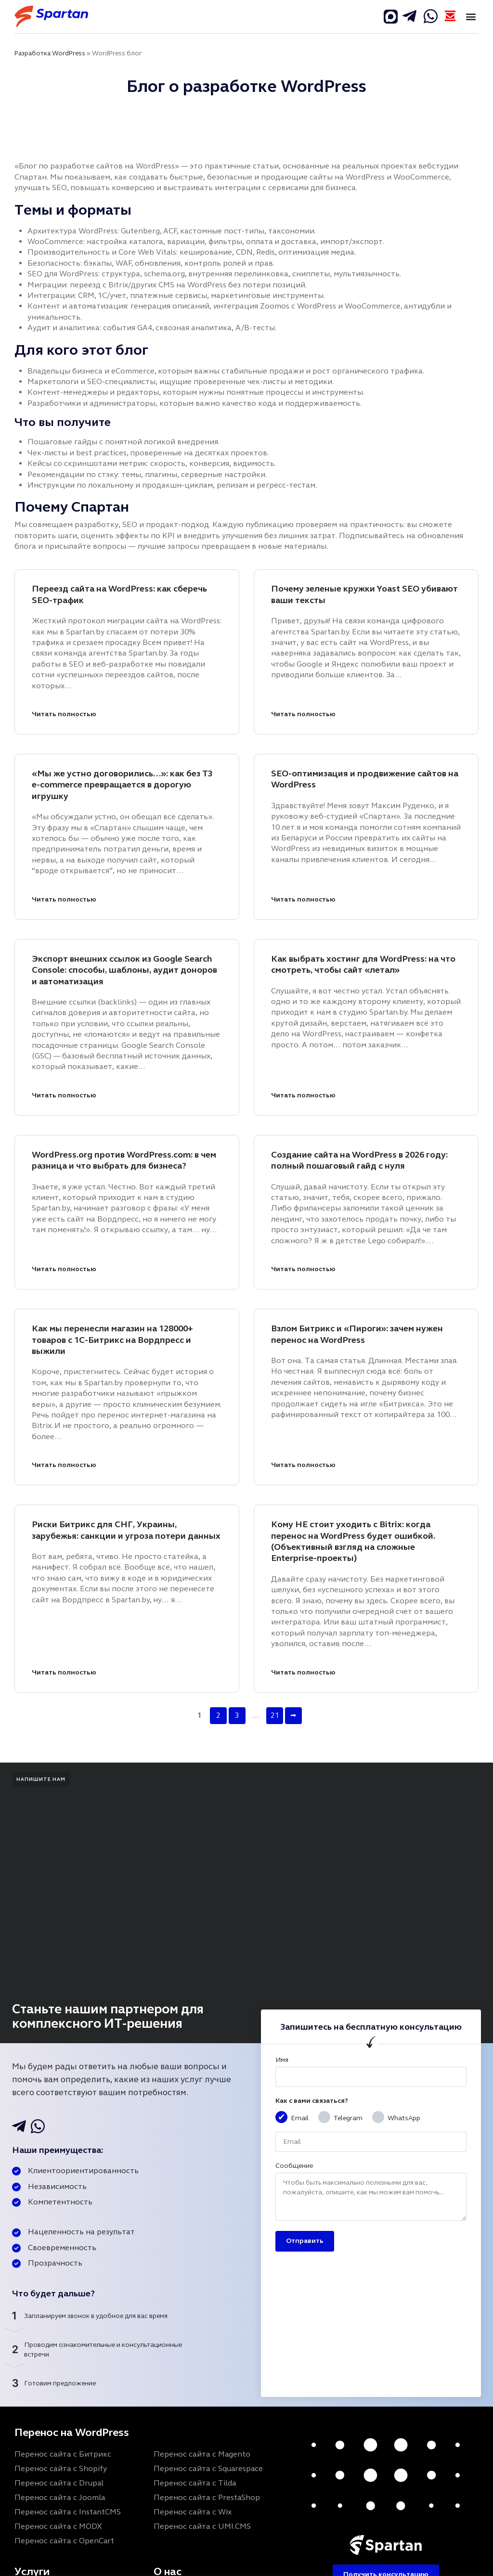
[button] (471, 17)
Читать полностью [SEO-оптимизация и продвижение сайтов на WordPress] (303, 899)
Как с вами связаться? (311, 2101)
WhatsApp (404, 2118)
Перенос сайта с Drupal (59, 2482)
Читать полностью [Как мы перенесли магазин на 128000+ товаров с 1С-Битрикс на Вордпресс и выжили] (64, 1465)
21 (275, 1715)
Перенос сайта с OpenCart (64, 2540)
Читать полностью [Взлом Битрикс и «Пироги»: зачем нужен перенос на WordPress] (303, 1465)
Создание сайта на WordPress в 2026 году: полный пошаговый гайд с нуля (359, 1160)
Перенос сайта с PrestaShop (207, 2497)
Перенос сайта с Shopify (60, 2468)
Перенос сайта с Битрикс (62, 2454)
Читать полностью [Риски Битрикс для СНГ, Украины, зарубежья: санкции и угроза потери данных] (64, 1672)
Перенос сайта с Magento (202, 2454)
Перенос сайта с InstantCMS (67, 2511)
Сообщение (294, 2166)
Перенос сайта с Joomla (59, 2497)
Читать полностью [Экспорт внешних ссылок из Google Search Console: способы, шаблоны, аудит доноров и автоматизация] (64, 1095)
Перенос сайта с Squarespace (208, 2468)
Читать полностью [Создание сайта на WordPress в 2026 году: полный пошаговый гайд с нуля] (303, 1269)
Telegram (348, 2118)
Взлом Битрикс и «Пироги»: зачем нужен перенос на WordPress (357, 1334)
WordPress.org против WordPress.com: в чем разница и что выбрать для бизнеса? (124, 1160)
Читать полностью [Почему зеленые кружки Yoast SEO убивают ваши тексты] (303, 714)
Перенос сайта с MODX (58, 2526)
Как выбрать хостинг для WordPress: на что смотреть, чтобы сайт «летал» (363, 964)
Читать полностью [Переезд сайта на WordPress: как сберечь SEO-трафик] (64, 714)
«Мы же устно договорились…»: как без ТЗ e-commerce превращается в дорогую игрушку (122, 784)
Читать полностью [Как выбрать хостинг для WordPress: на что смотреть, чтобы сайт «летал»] (303, 1095)
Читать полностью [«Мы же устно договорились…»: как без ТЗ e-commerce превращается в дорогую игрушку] (64, 899)
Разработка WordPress (49, 53)
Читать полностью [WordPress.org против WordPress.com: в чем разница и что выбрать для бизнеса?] (64, 1269)
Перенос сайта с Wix (193, 2511)
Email (300, 2118)
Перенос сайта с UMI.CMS (202, 2526)
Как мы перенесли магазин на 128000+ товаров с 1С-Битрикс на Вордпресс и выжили (112, 1339)
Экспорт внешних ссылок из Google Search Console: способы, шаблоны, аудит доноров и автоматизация (124, 970)
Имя (281, 2060)
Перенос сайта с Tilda (195, 2482)
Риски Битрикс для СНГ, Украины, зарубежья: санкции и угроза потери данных (126, 1530)
